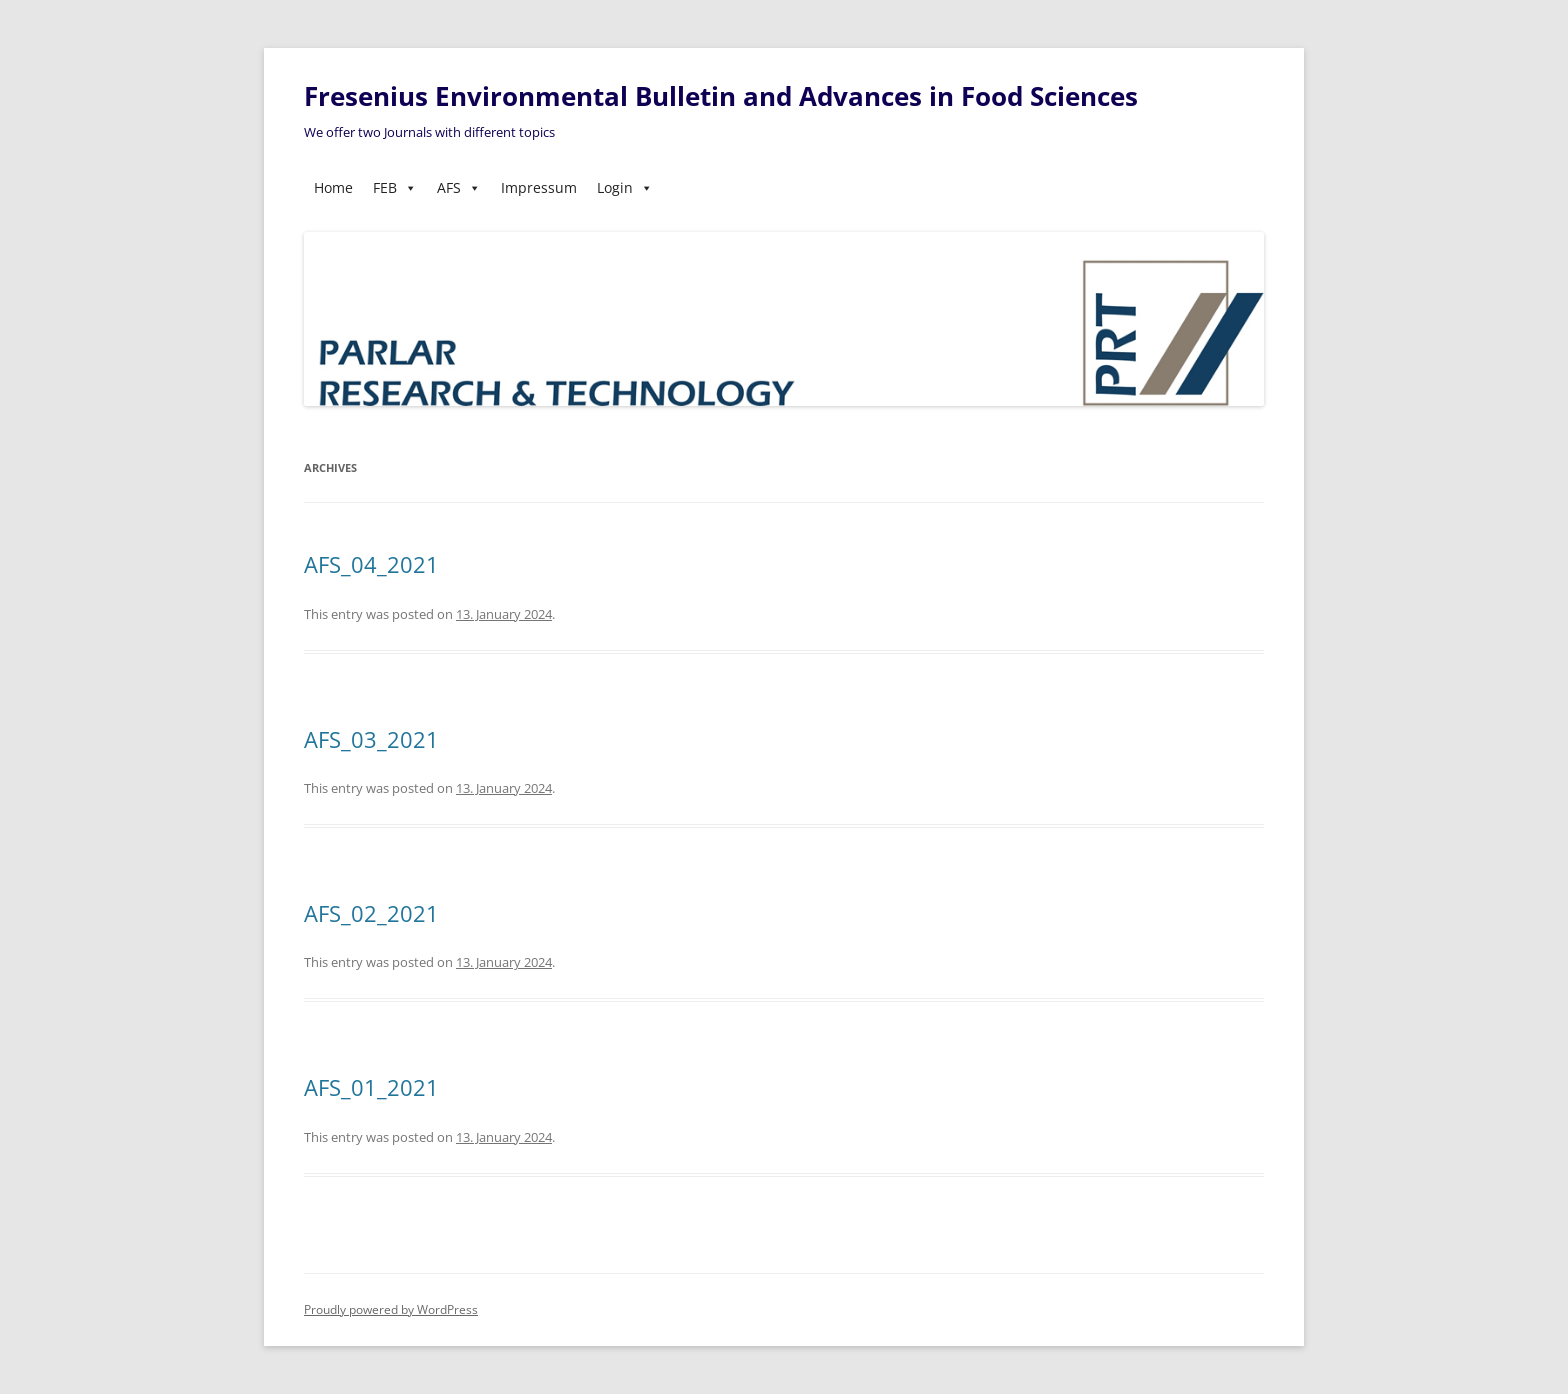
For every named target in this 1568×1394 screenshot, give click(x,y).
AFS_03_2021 (371, 739)
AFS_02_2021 (371, 913)
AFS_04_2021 (371, 564)
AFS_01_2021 (371, 1087)
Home (333, 187)
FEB (395, 188)
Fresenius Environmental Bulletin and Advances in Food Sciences (721, 96)
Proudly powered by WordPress (391, 1309)
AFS (459, 188)
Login (625, 188)
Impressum (539, 187)
